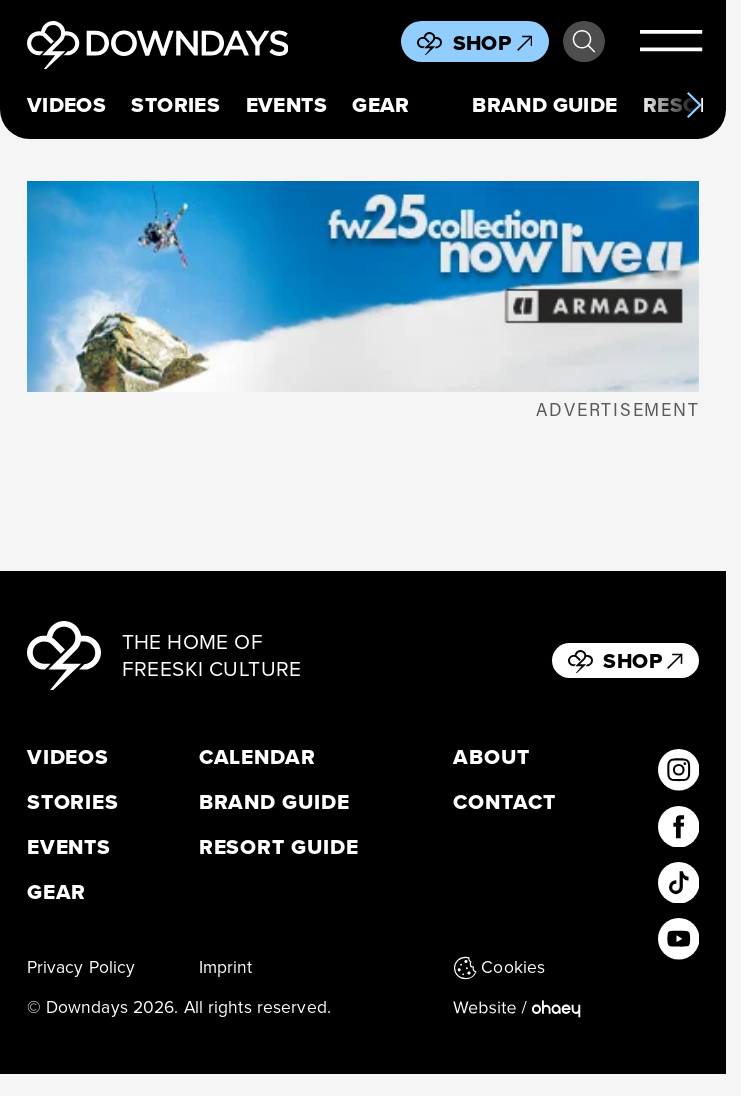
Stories (175, 104)
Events (287, 104)
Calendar (258, 756)
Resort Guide (279, 846)
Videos (67, 104)
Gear (381, 104)
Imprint (226, 967)
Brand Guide (545, 104)
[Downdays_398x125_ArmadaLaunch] (363, 286)
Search (584, 42)
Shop (493, 42)
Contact (504, 801)
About (491, 756)
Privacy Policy (81, 967)
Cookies (499, 967)
